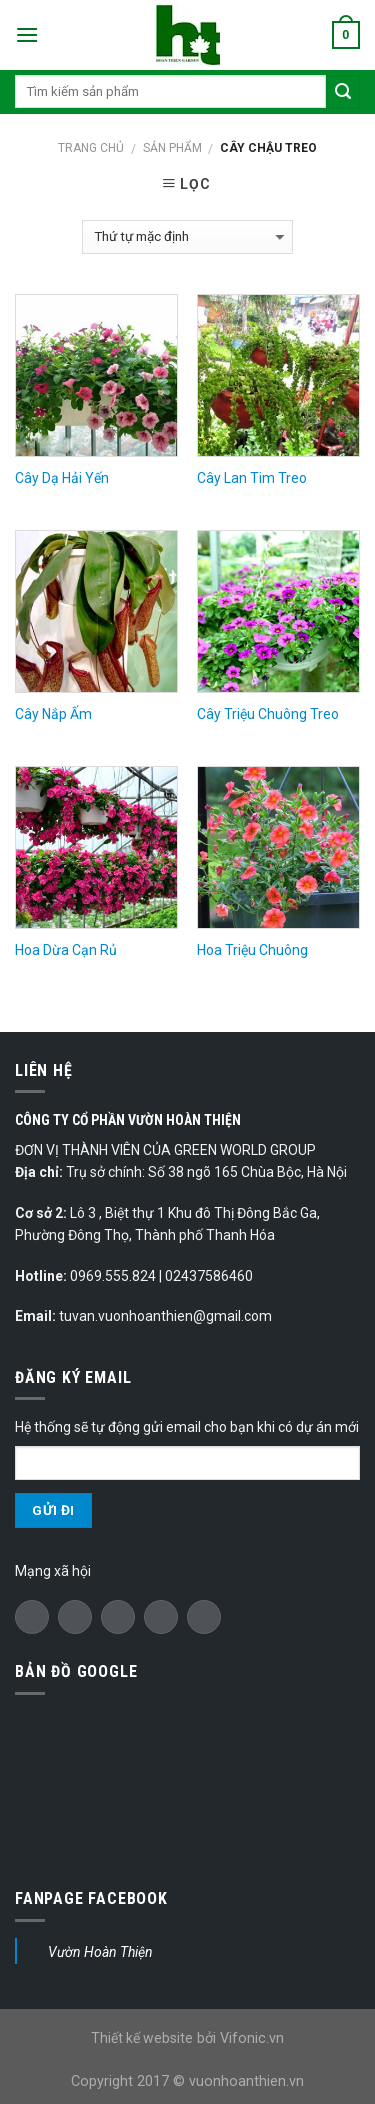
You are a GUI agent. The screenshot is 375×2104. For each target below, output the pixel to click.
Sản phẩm (172, 148)
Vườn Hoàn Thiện (100, 1952)
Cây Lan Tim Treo (252, 478)
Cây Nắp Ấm (53, 714)
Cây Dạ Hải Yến (62, 478)
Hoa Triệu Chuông (252, 950)
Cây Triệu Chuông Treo (268, 714)
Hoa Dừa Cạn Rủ (66, 950)
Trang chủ (91, 148)
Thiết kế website (142, 2038)
